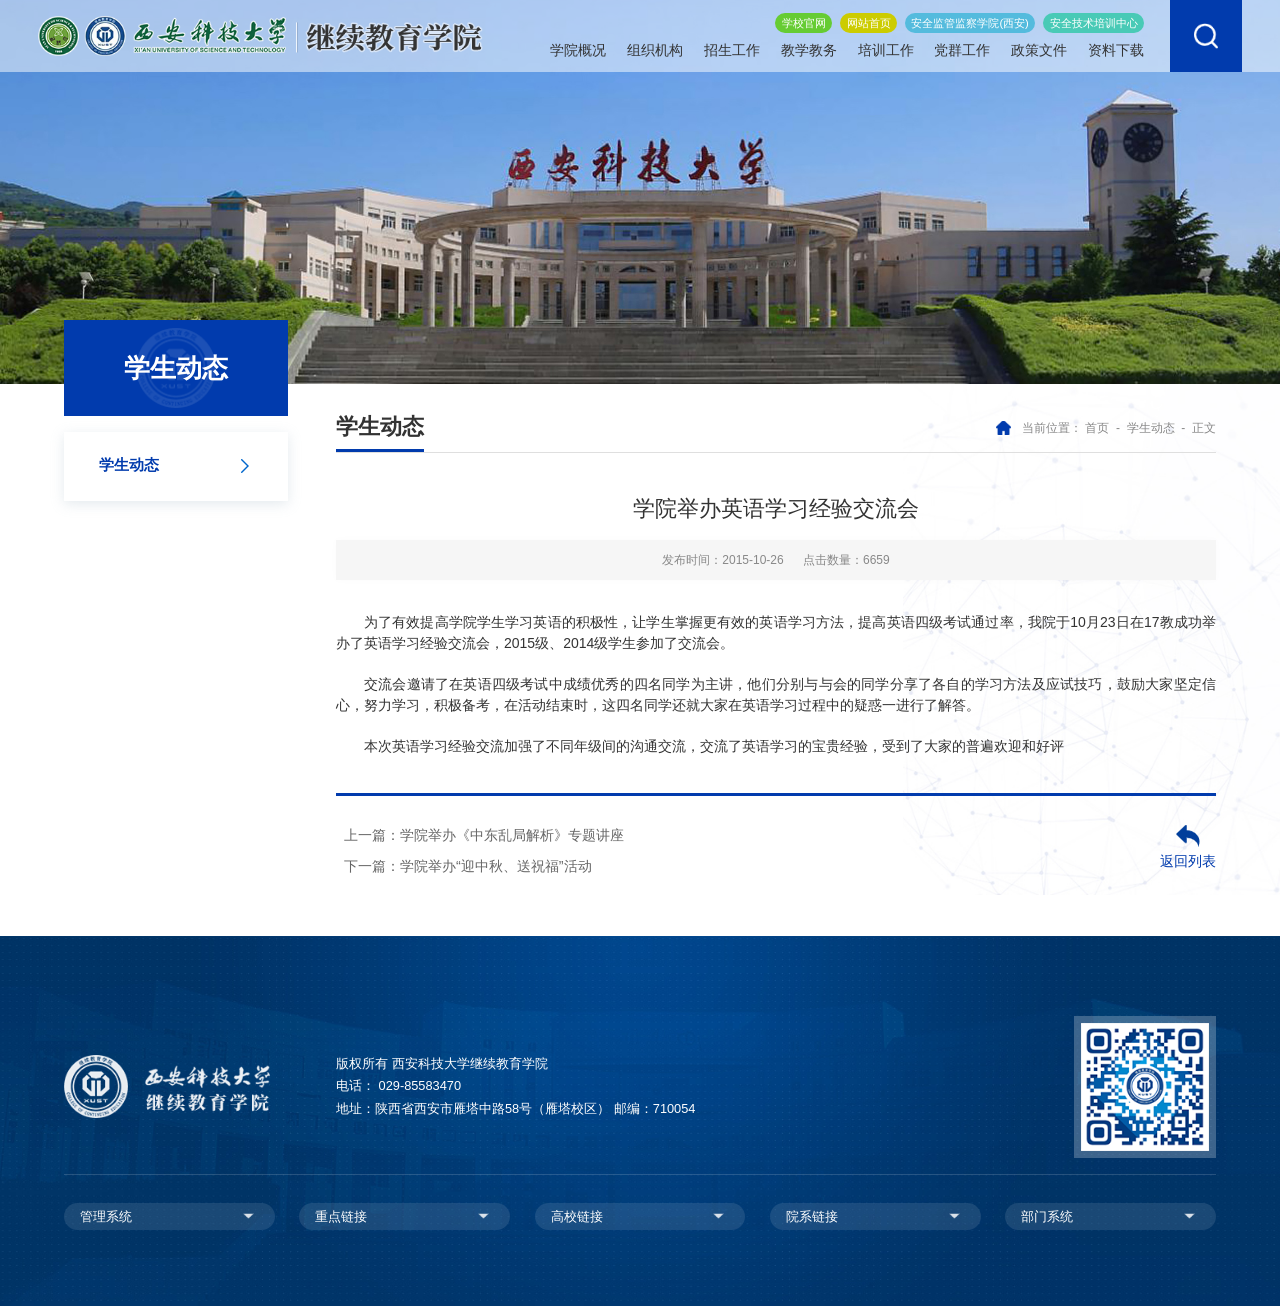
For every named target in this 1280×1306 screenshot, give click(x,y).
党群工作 (962, 46)
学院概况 (578, 46)
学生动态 (1151, 428)
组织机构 (655, 46)
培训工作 (886, 46)
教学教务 (809, 46)
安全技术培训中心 (1094, 18)
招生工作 (732, 46)
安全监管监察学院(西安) (969, 18)
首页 (1097, 428)
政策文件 (1039, 46)
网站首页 (869, 18)
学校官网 (804, 18)
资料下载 (1116, 46)
